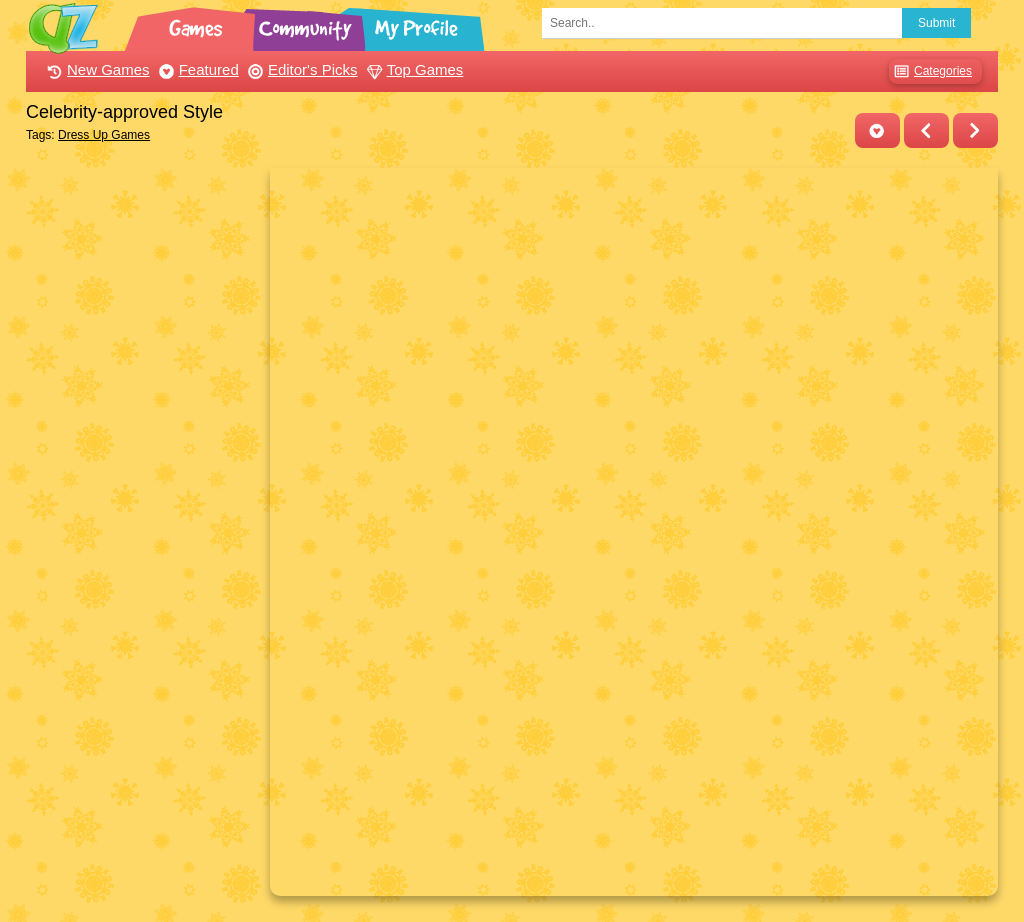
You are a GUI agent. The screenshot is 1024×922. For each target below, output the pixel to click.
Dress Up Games (104, 135)
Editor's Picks (300, 69)
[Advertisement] (142, 468)
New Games (96, 69)
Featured (196, 69)
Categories (930, 71)
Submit (936, 23)
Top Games (413, 69)
